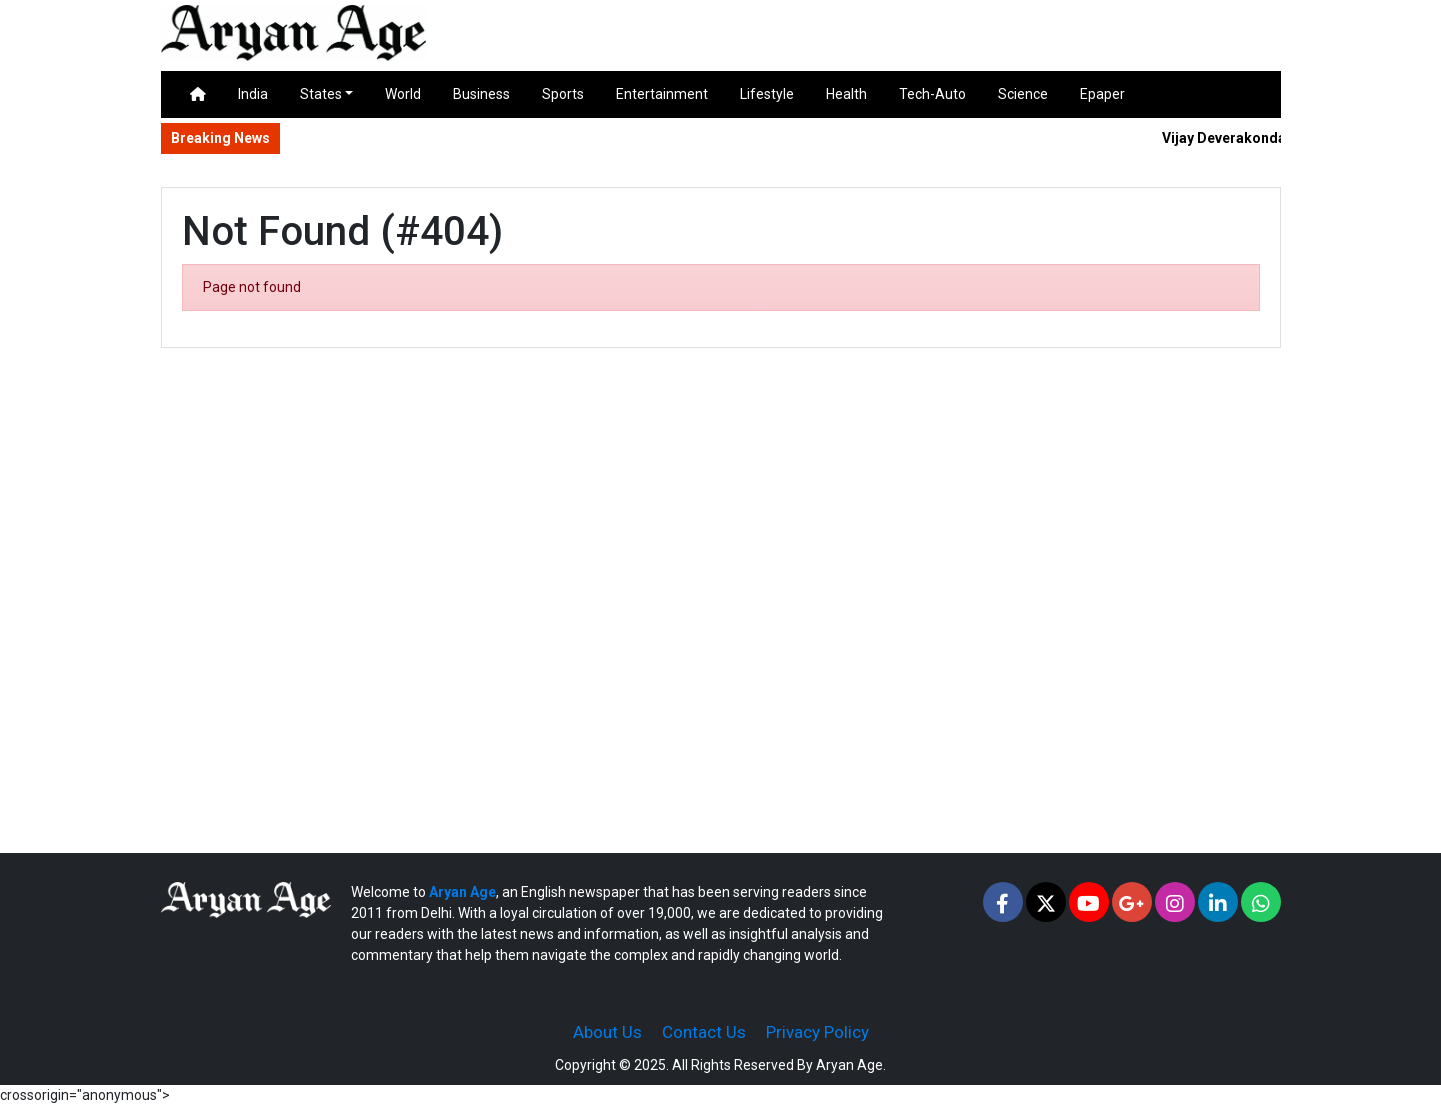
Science (1023, 94)
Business (481, 94)
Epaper (1102, 94)
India (253, 94)
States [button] (321, 94)
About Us (607, 1032)
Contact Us (704, 1032)
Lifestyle (767, 94)
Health (846, 94)
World (403, 94)
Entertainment (662, 94)
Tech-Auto (932, 94)
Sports (563, 94)
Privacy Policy (817, 1032)
